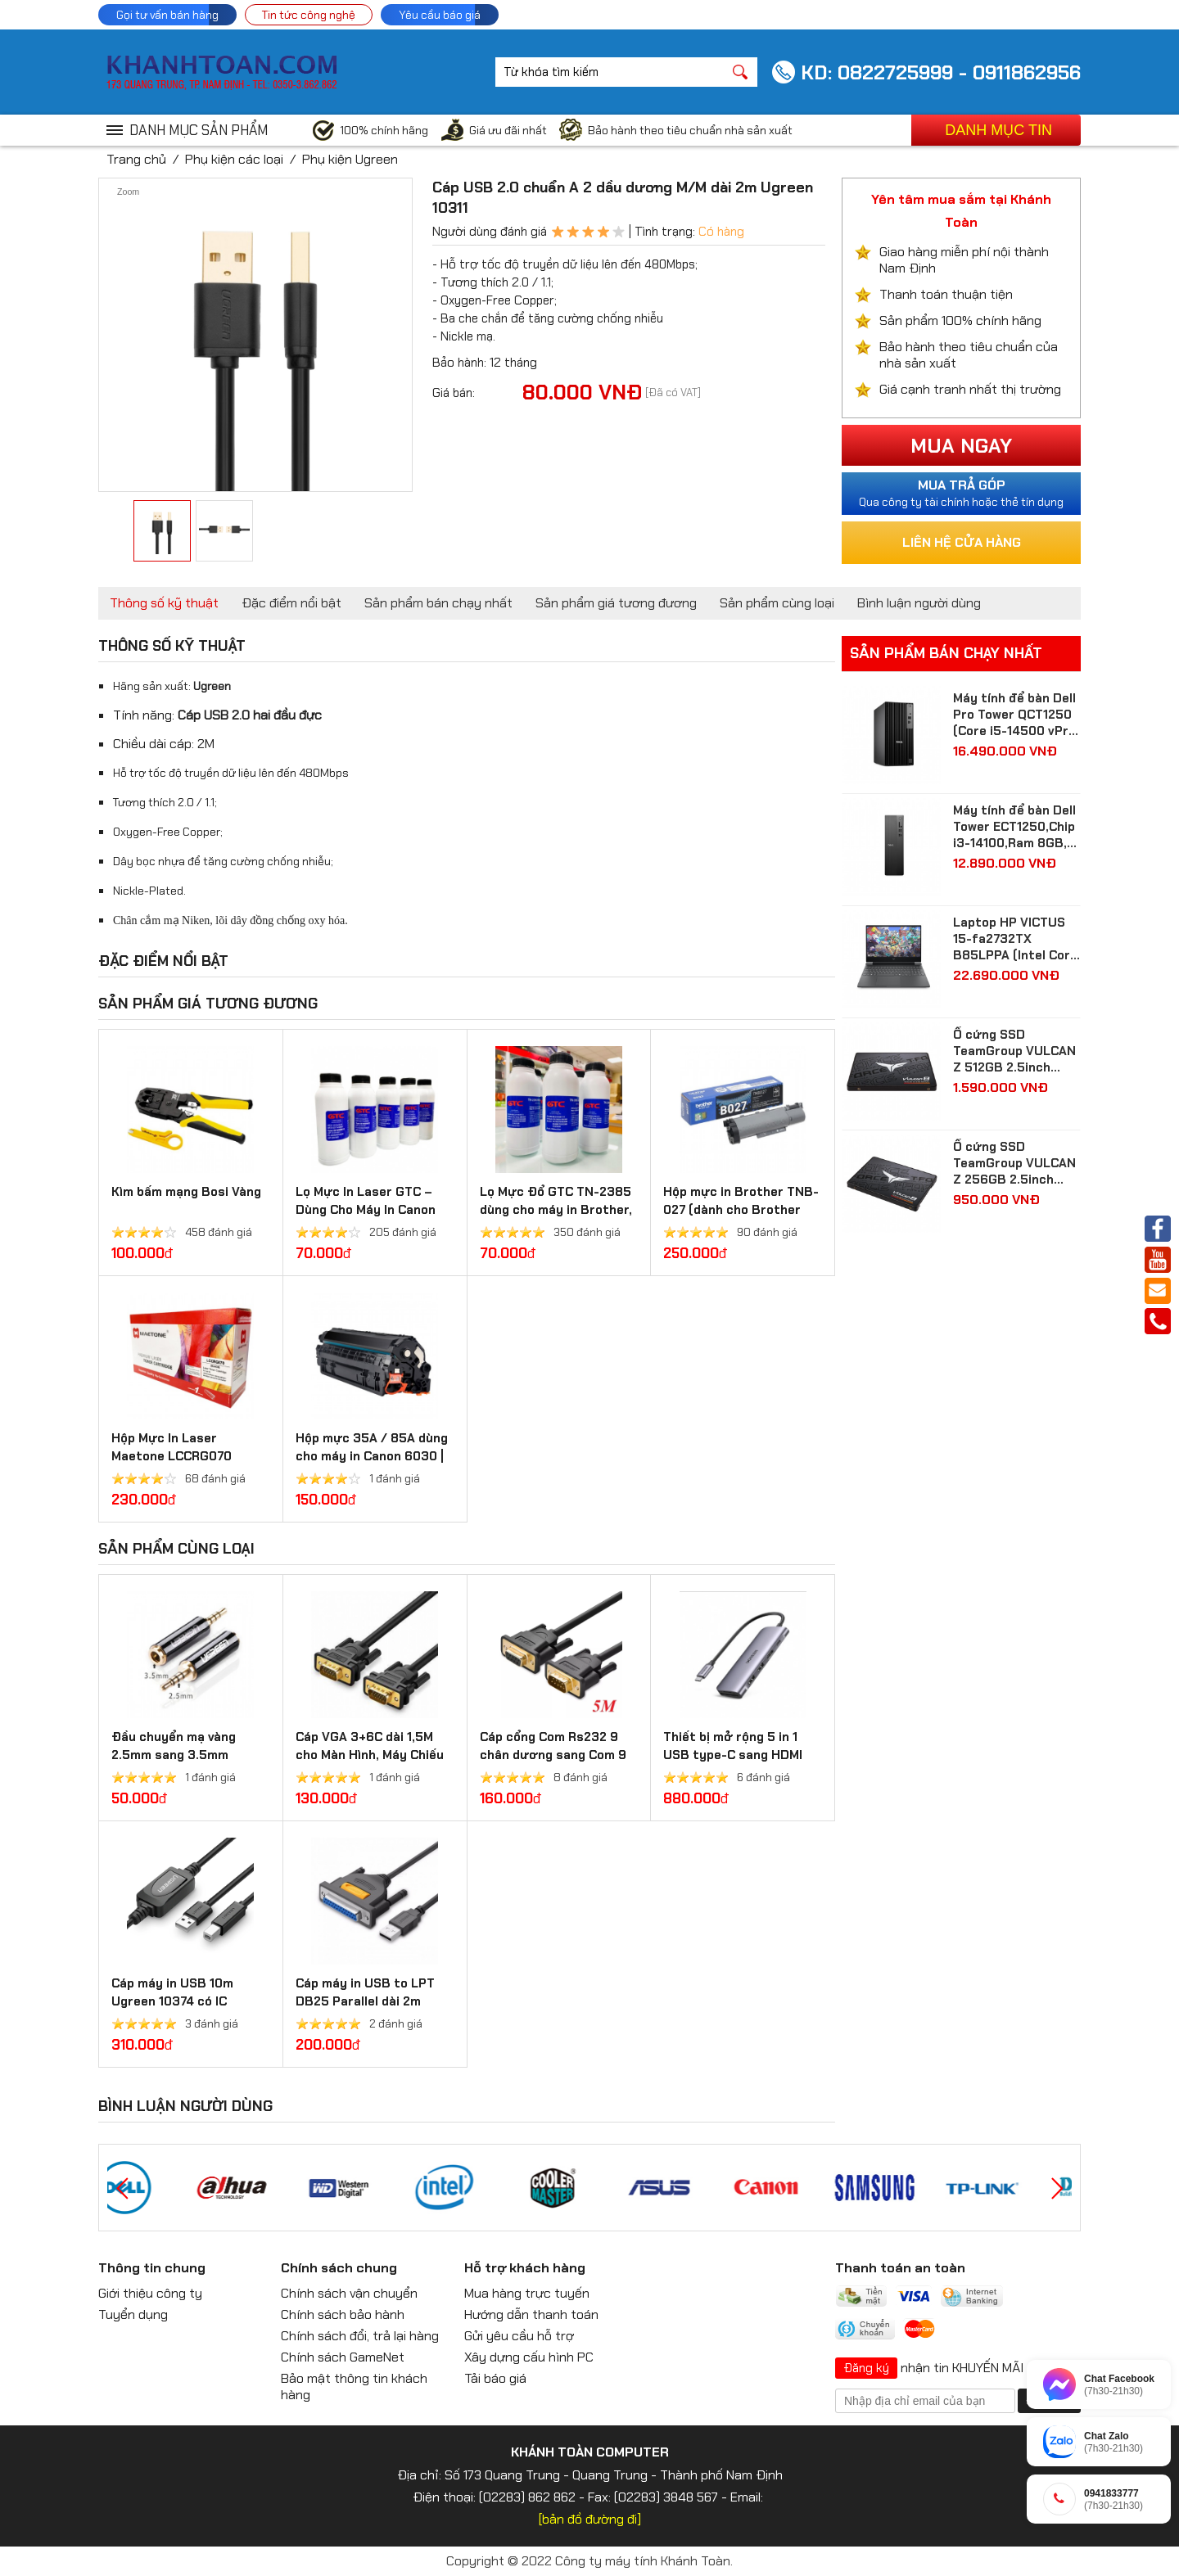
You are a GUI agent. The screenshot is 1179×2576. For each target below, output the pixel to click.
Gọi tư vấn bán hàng (167, 14)
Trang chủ (136, 159)
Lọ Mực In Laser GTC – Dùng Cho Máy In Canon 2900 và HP (366, 1210)
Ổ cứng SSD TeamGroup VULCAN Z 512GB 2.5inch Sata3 (1014, 1051)
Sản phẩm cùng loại (777, 602)
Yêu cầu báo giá (440, 14)
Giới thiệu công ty (150, 2293)
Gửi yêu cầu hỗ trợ (519, 2335)
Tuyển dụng (133, 2314)
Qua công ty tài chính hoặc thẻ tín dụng (961, 492)
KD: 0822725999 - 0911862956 (941, 72)
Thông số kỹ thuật (164, 602)
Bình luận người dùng (919, 602)
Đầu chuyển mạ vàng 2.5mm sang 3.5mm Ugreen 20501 (173, 1755)
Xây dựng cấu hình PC (529, 2357)
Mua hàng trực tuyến (527, 2293)
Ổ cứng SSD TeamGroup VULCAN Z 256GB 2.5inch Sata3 (1014, 1163)
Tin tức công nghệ (308, 14)
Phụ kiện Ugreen (350, 159)
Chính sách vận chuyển (349, 2293)
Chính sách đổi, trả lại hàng (360, 2335)
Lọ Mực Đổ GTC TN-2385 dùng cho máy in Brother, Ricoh (556, 1210)
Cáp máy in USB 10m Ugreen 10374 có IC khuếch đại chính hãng (178, 2001)
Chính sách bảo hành (342, 2314)
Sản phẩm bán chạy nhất (438, 602)
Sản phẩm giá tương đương (616, 602)
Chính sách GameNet (342, 2357)
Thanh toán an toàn (900, 2267)
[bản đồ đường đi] (590, 2519)
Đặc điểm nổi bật (291, 602)
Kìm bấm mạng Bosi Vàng (186, 1192)
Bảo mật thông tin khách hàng (354, 2386)
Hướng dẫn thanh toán (531, 2314)
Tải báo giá (495, 2378)
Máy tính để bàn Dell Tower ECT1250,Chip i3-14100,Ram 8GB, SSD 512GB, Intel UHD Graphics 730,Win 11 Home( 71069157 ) (1014, 826)
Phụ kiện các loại (234, 159)
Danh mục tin (998, 130)
